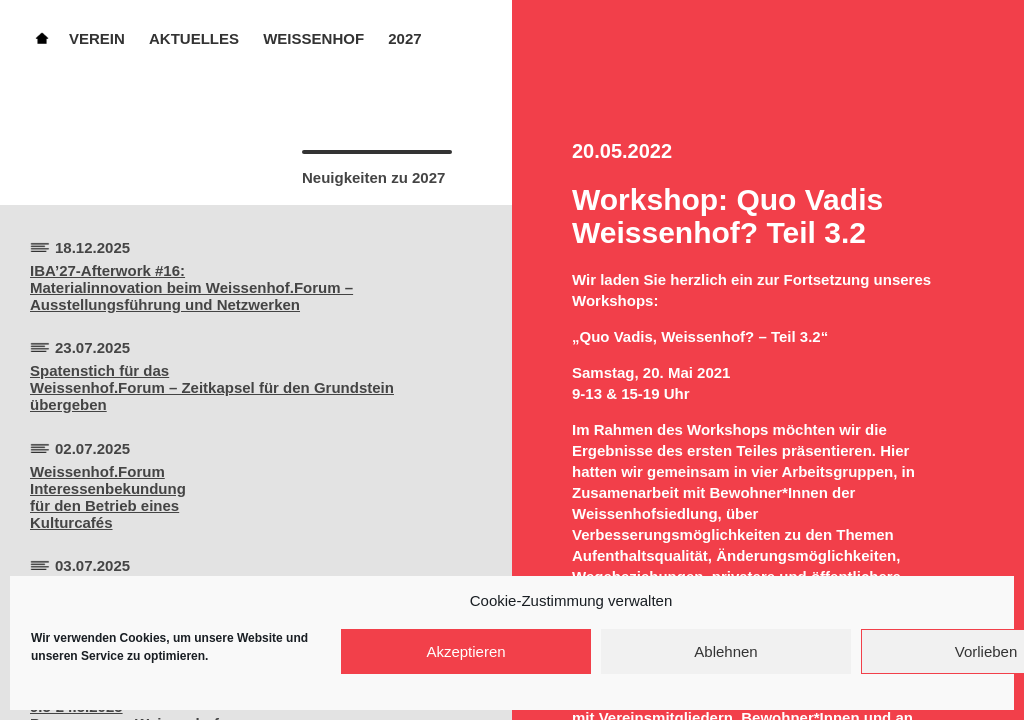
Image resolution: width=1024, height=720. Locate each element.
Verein (97, 38)
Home (42, 37)
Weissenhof (313, 38)
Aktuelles (194, 38)
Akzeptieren (465, 651)
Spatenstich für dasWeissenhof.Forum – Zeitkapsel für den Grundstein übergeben (212, 387)
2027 (404, 38)
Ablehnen (725, 651)
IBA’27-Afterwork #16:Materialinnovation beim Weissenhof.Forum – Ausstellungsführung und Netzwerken (191, 287)
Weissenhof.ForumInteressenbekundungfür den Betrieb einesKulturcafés (108, 497)
